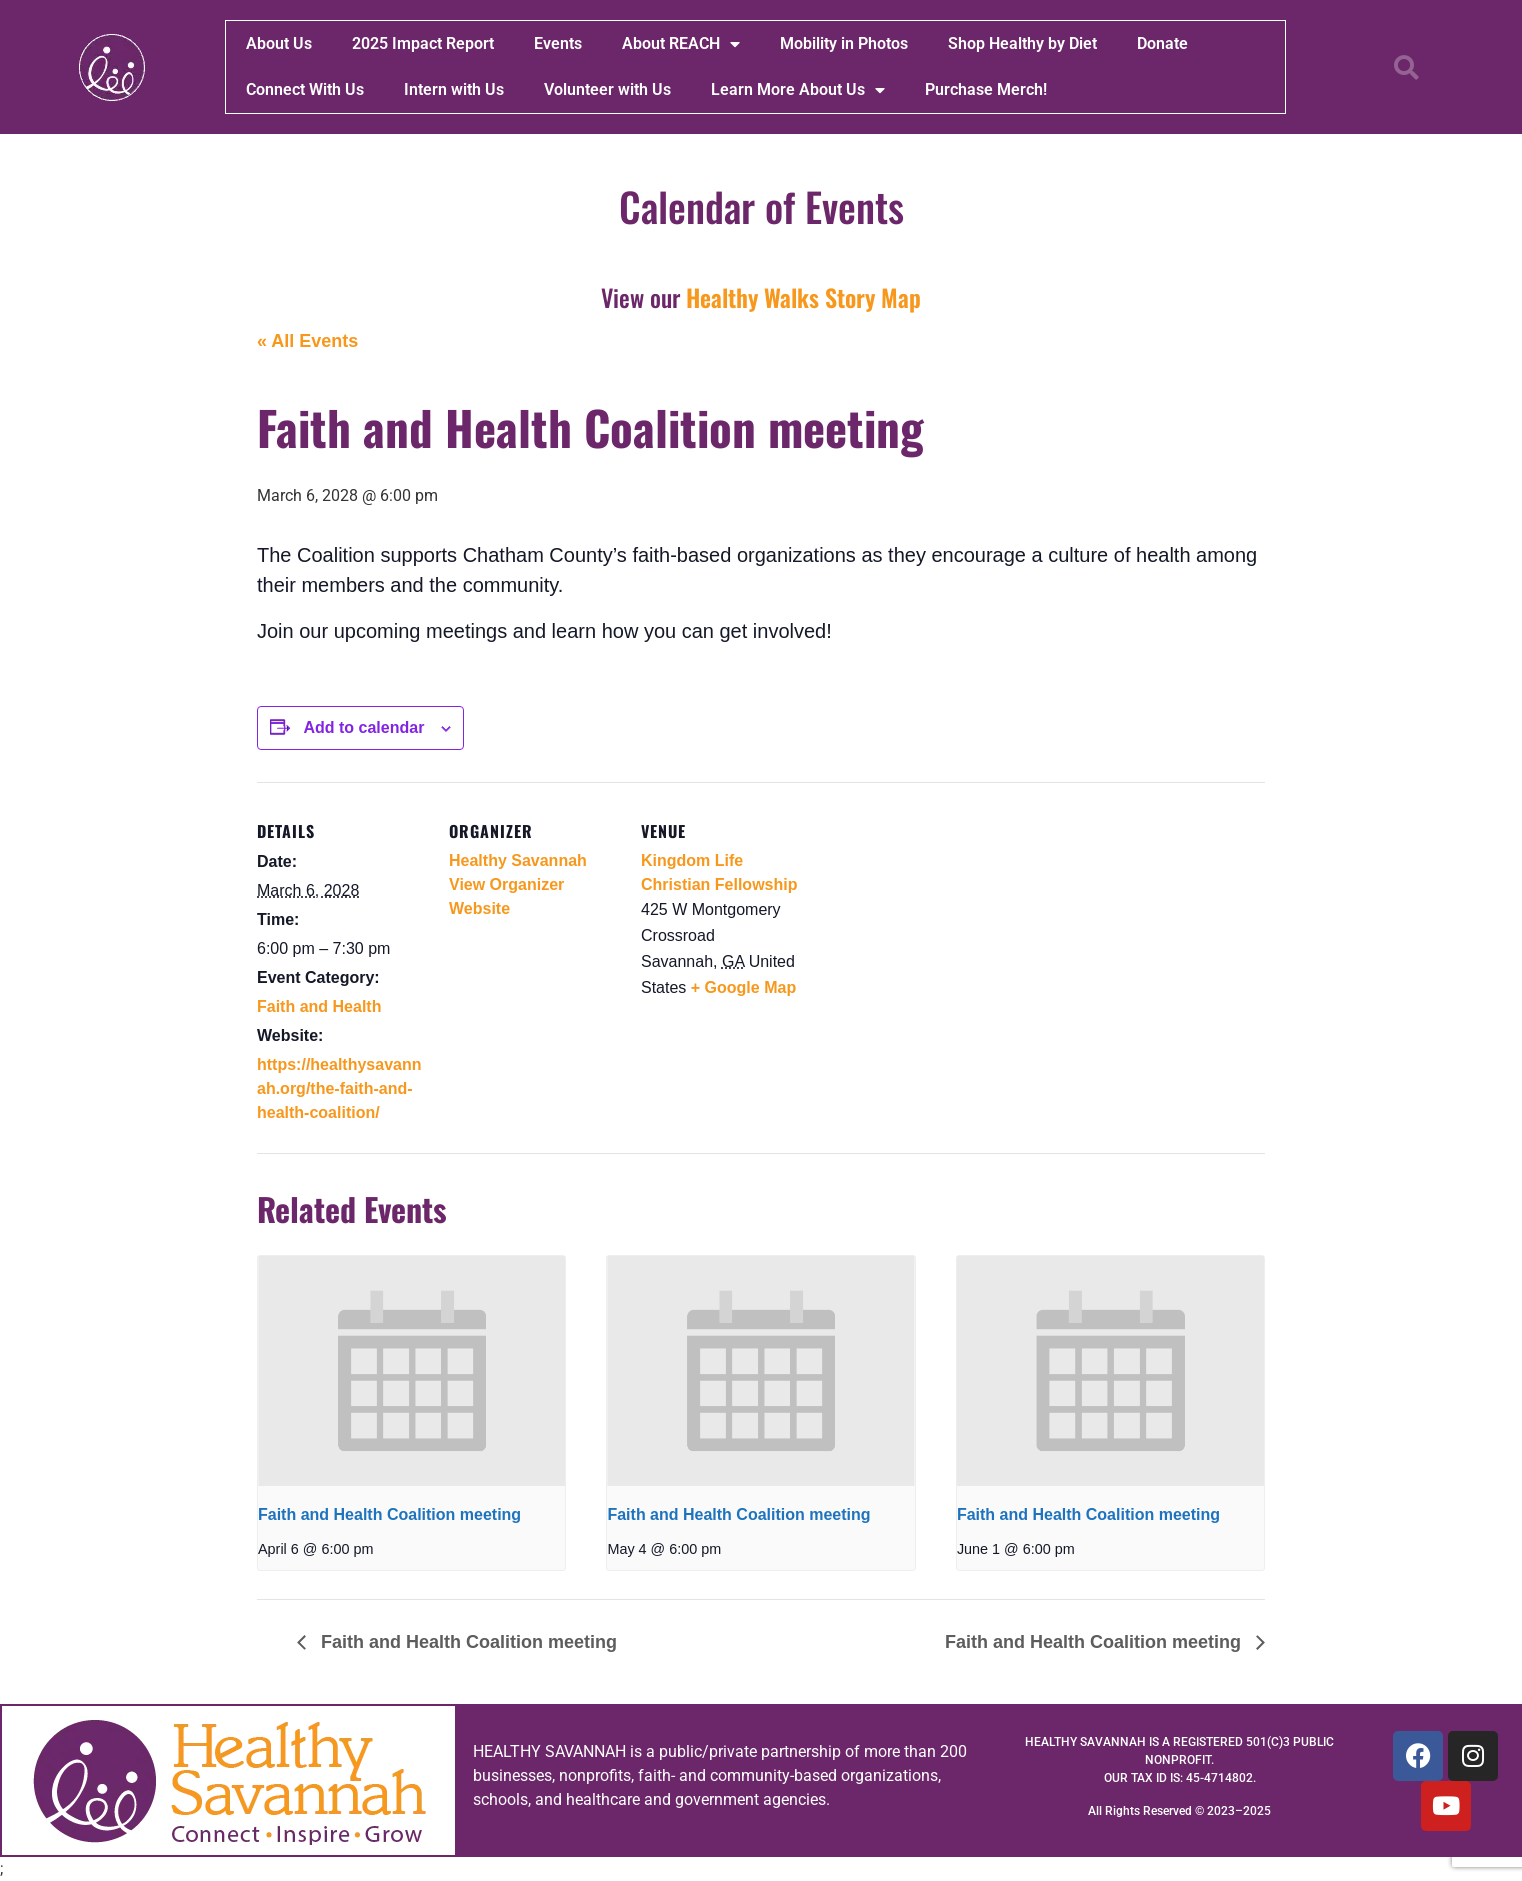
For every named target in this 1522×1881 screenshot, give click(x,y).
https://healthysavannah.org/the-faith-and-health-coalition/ (339, 1088)
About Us (279, 43)
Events (558, 43)
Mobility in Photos (844, 43)
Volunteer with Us (607, 89)
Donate (1162, 43)
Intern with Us (454, 89)
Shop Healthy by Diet (1022, 43)
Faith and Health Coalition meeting (389, 1514)
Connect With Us (305, 89)
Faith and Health (319, 1006)
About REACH (681, 44)
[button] (1406, 67)
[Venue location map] (938, 919)
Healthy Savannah (518, 860)
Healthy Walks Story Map (803, 297)
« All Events (307, 341)
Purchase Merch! (986, 89)
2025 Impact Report (423, 43)
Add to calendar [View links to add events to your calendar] (363, 727)
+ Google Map (743, 987)
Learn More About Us (798, 90)
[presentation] (411, 1371)
